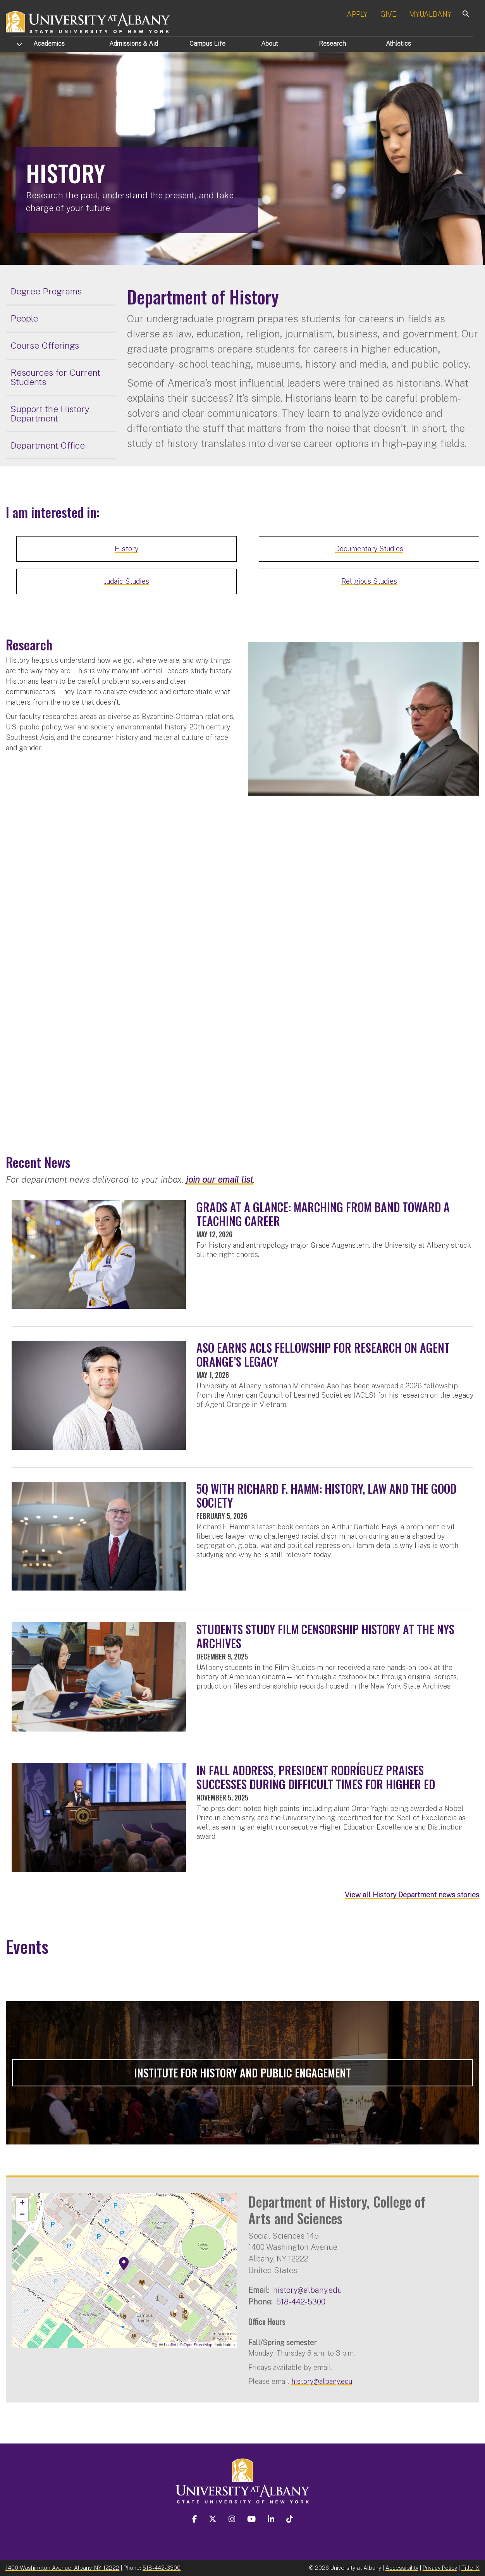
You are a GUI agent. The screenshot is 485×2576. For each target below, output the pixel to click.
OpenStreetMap (198, 2344)
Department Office (47, 445)
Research (332, 43)
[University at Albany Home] (88, 21)
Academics (49, 43)
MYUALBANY (430, 14)
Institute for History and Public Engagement (242, 2073)
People (24, 318)
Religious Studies (369, 581)
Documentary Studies (369, 549)
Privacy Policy (440, 2567)
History (126, 549)
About (269, 43)
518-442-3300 (162, 2567)
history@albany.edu (307, 2289)
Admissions (133, 43)
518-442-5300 (300, 2301)
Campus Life (207, 43)
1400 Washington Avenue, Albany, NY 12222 (62, 2567)
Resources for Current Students (55, 377)
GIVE (388, 14)
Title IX (470, 2567)
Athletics (398, 43)
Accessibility (401, 2567)
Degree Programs (46, 291)
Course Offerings (44, 345)
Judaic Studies (126, 581)
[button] (124, 2263)
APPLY (357, 14)
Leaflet (167, 2344)
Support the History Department (49, 413)
